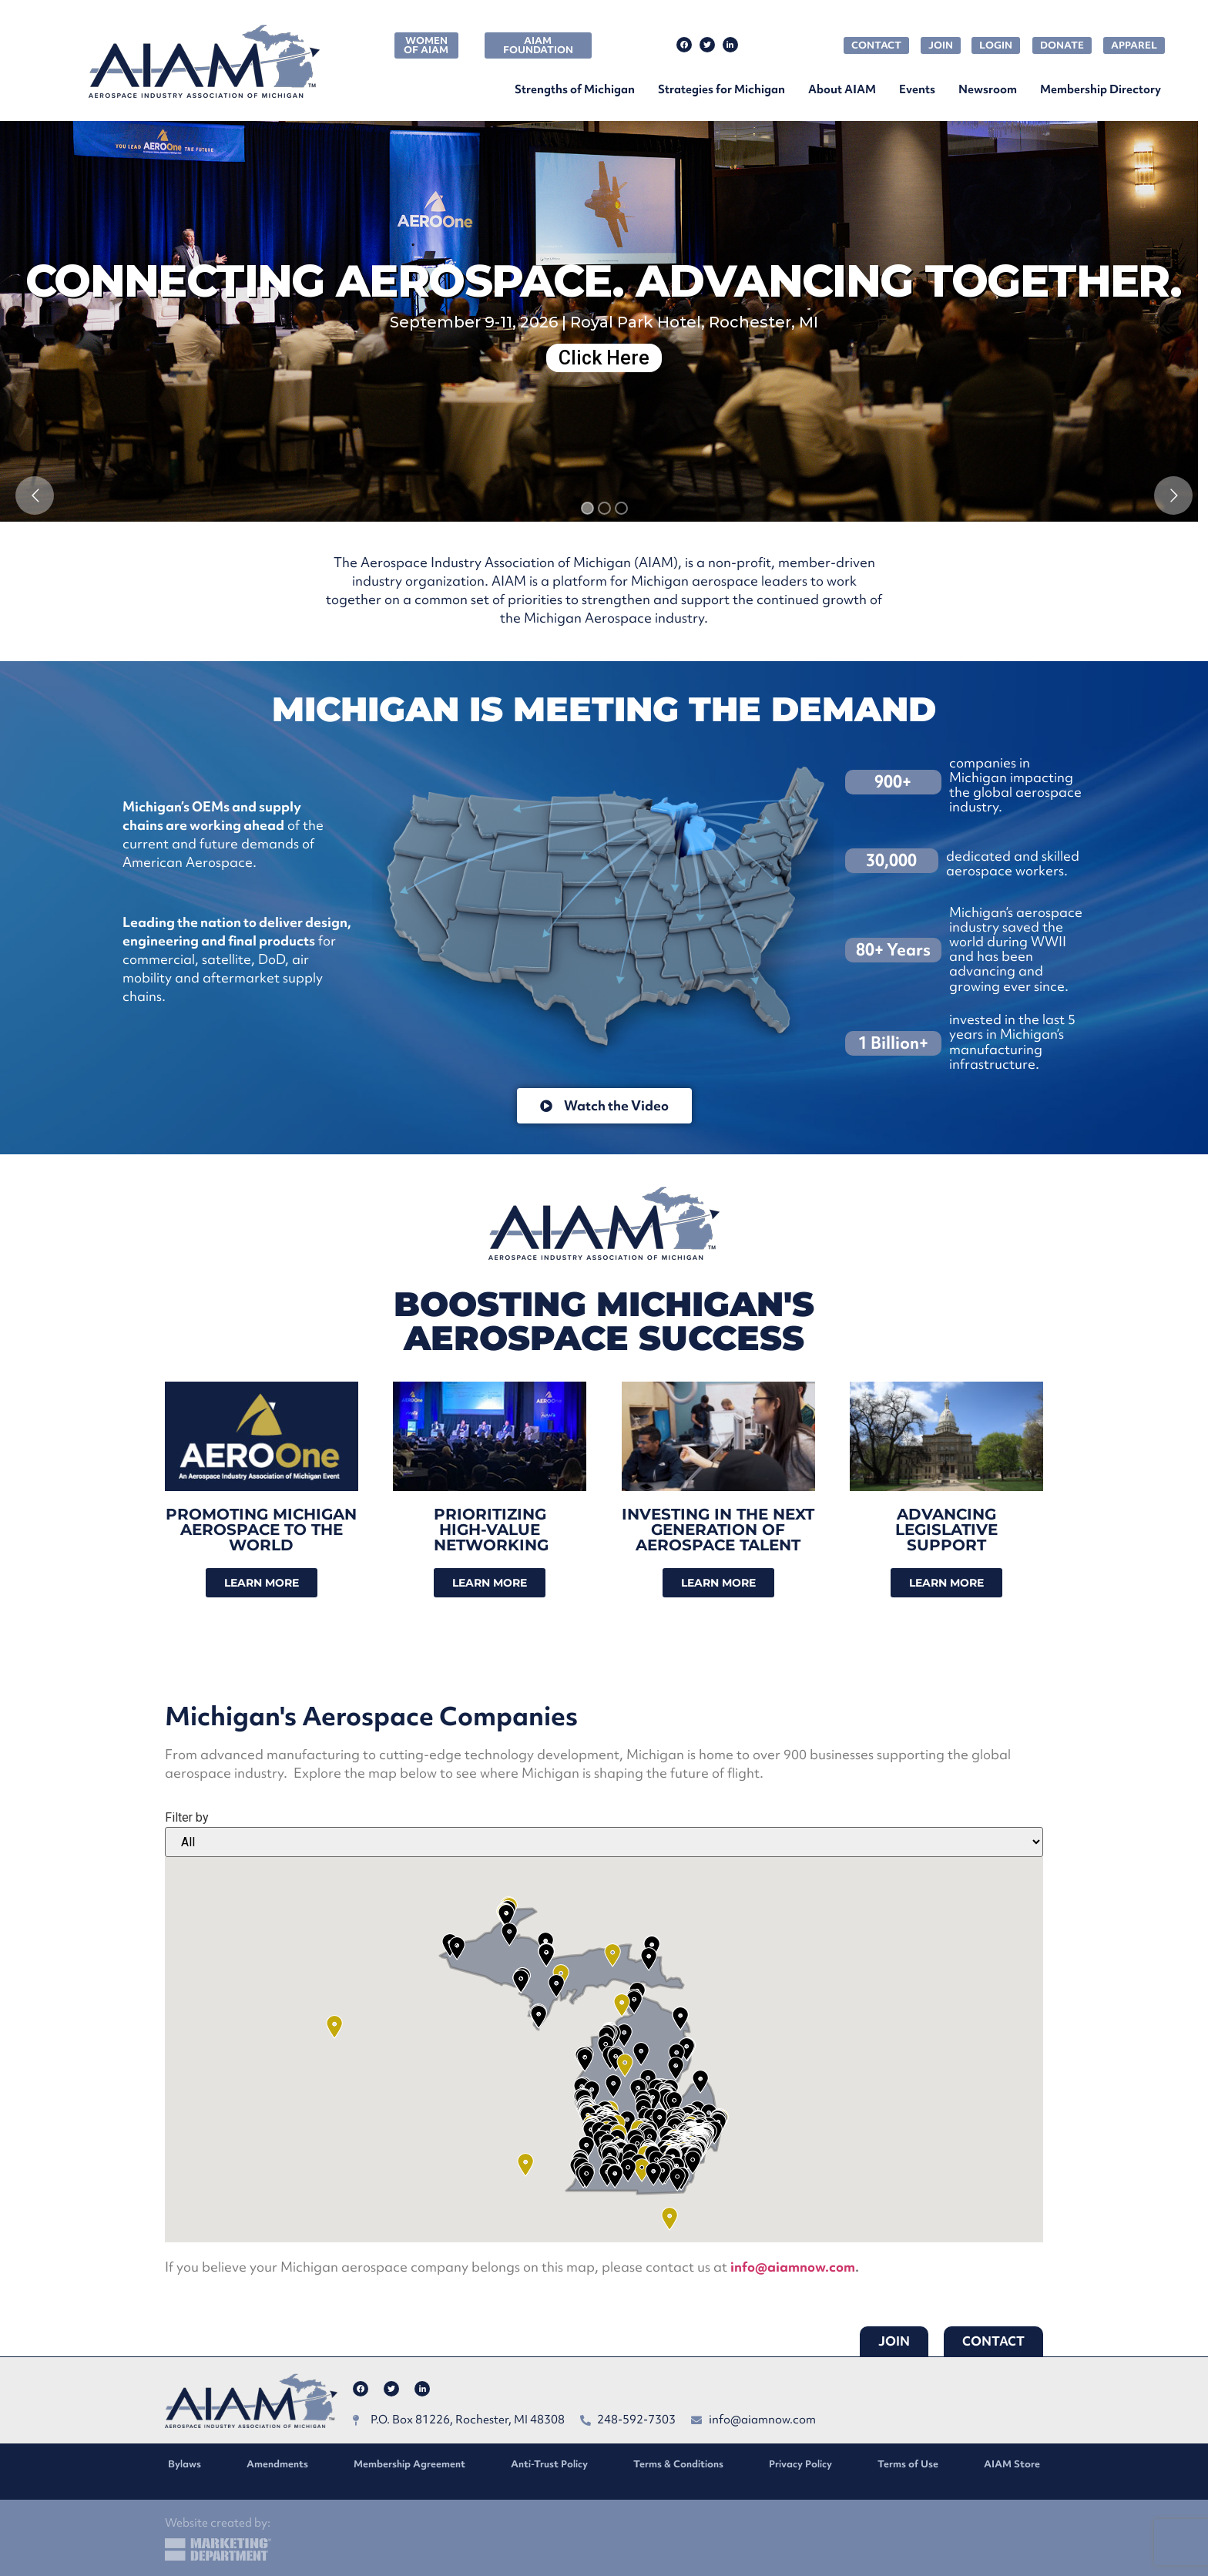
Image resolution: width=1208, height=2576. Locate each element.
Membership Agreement (409, 2464)
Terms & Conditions (678, 2464)
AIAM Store (1012, 2464)
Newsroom (987, 89)
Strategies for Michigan (721, 89)
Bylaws (184, 2464)
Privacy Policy (800, 2464)
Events (917, 89)
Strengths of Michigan (575, 89)
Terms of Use (907, 2464)
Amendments (277, 2464)
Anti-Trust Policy (549, 2464)
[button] (641, 2170)
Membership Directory (1100, 89)
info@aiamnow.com (792, 2266)
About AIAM (842, 89)
